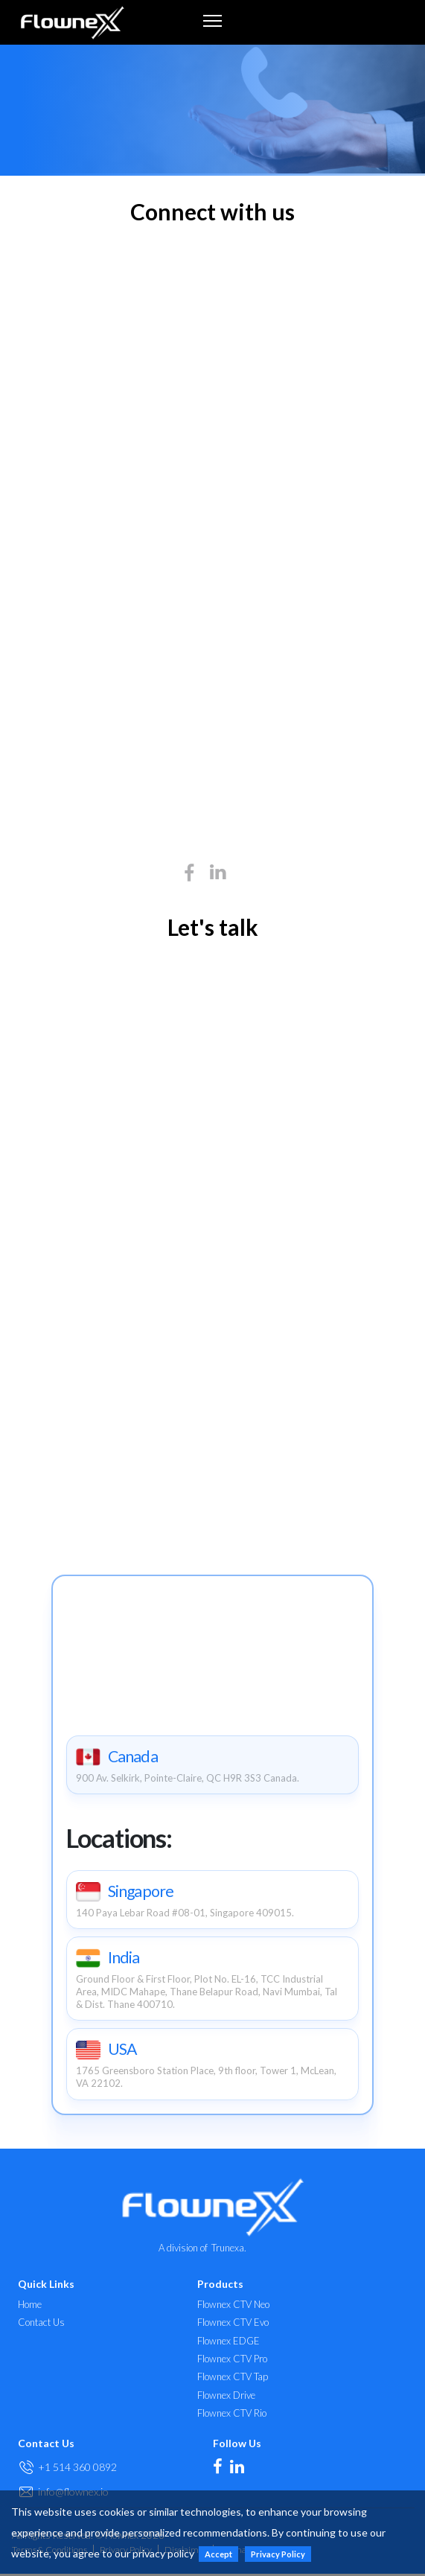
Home (30, 2306)
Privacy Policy (278, 2554)
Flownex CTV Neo (233, 2306)
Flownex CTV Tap (232, 2379)
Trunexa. (228, 2249)
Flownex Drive (226, 2397)
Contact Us (41, 2324)
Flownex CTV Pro (232, 2360)
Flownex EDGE (228, 2342)
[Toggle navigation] (212, 20)
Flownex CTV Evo (233, 2324)
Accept (218, 2554)
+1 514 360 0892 (77, 2468)
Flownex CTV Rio (231, 2414)
